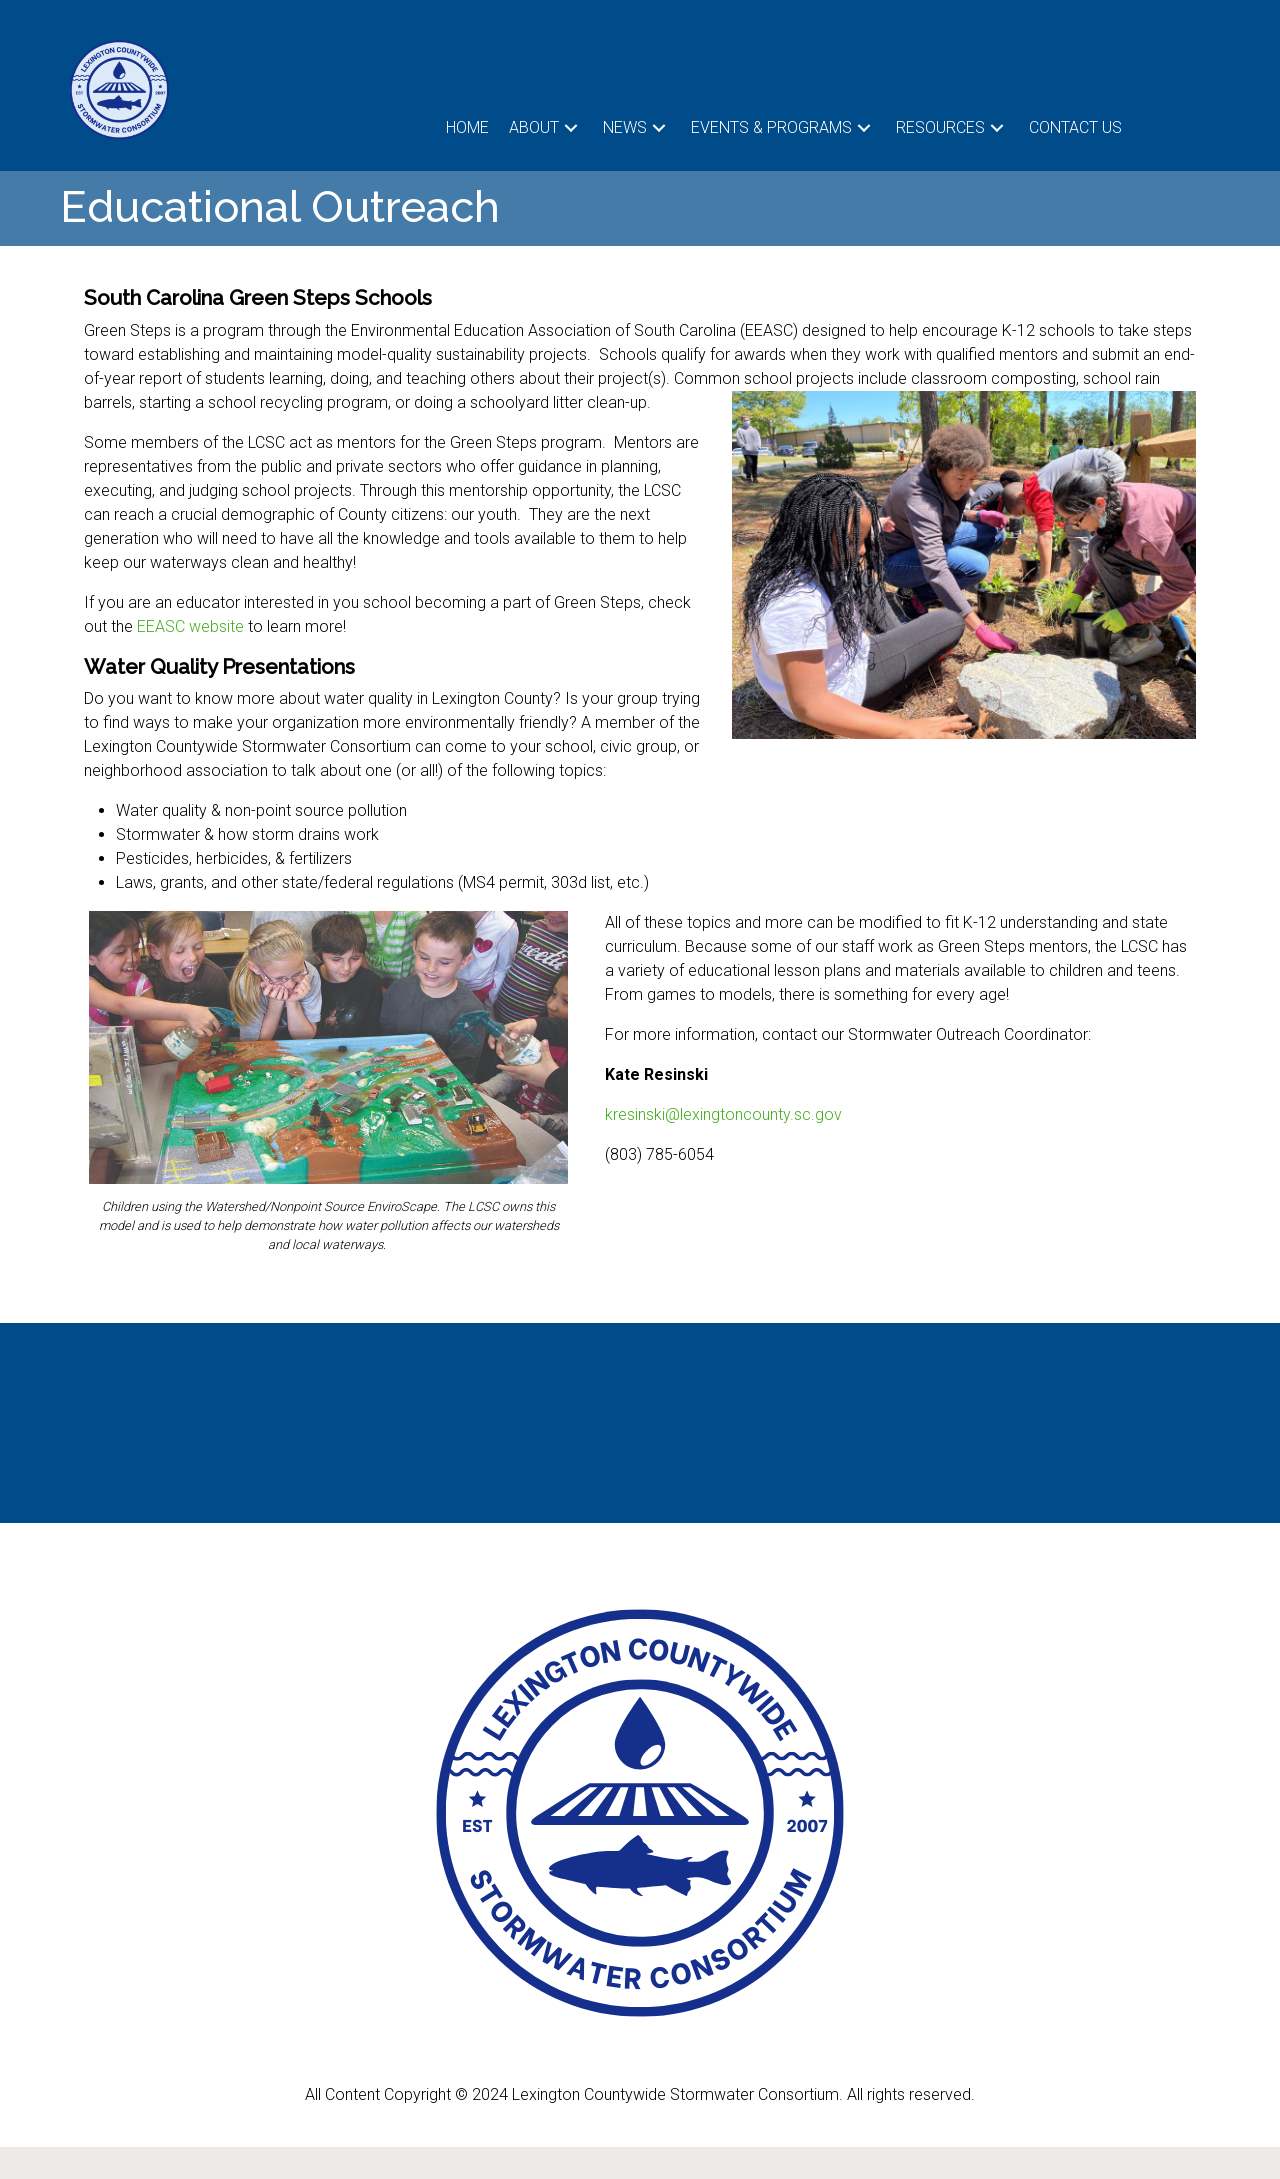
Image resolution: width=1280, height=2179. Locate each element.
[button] (571, 127)
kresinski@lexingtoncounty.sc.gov (723, 1114)
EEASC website (190, 626)
